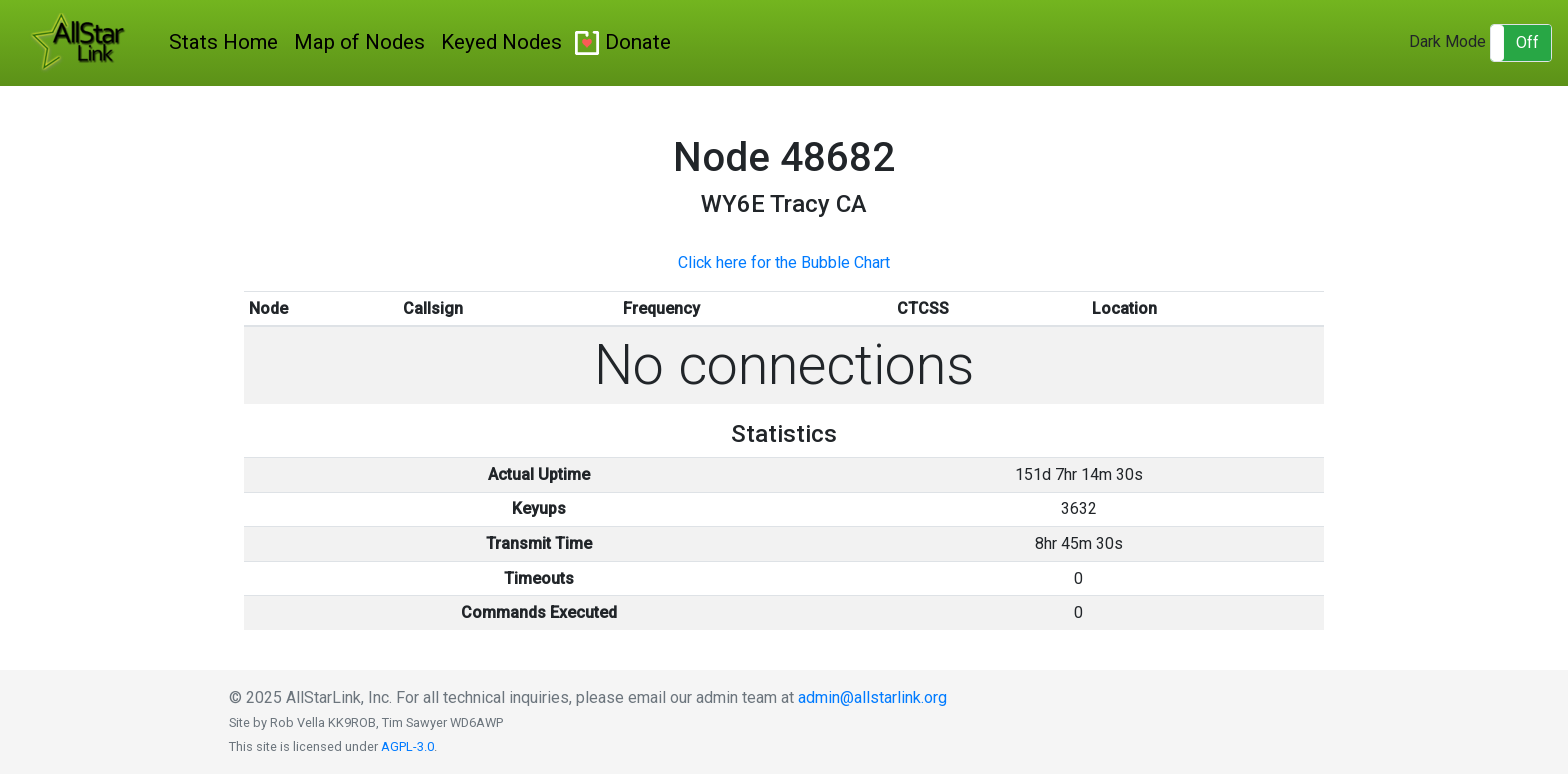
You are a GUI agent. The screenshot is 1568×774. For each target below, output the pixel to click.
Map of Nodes (359, 42)
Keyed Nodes (501, 42)
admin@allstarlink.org (872, 697)
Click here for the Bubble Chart (784, 262)
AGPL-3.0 (407, 746)
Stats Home (223, 42)
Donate (638, 42)
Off (1527, 42)
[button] (1521, 43)
